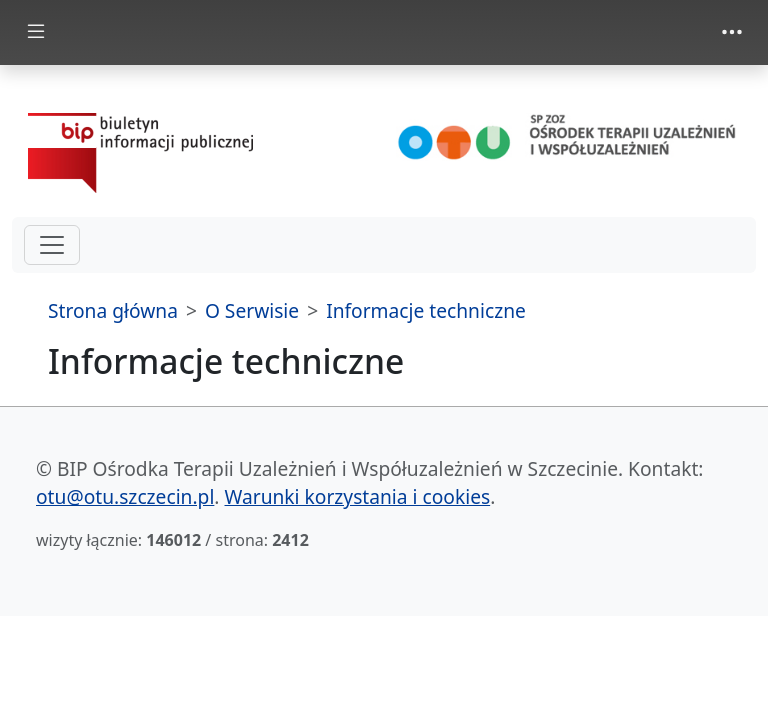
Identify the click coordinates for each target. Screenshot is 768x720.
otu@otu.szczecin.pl (125, 496)
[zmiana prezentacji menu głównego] (36, 32)
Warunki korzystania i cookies (358, 496)
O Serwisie (252, 310)
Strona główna (113, 310)
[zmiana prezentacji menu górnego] (732, 32)
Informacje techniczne (426, 310)
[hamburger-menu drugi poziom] (52, 245)
